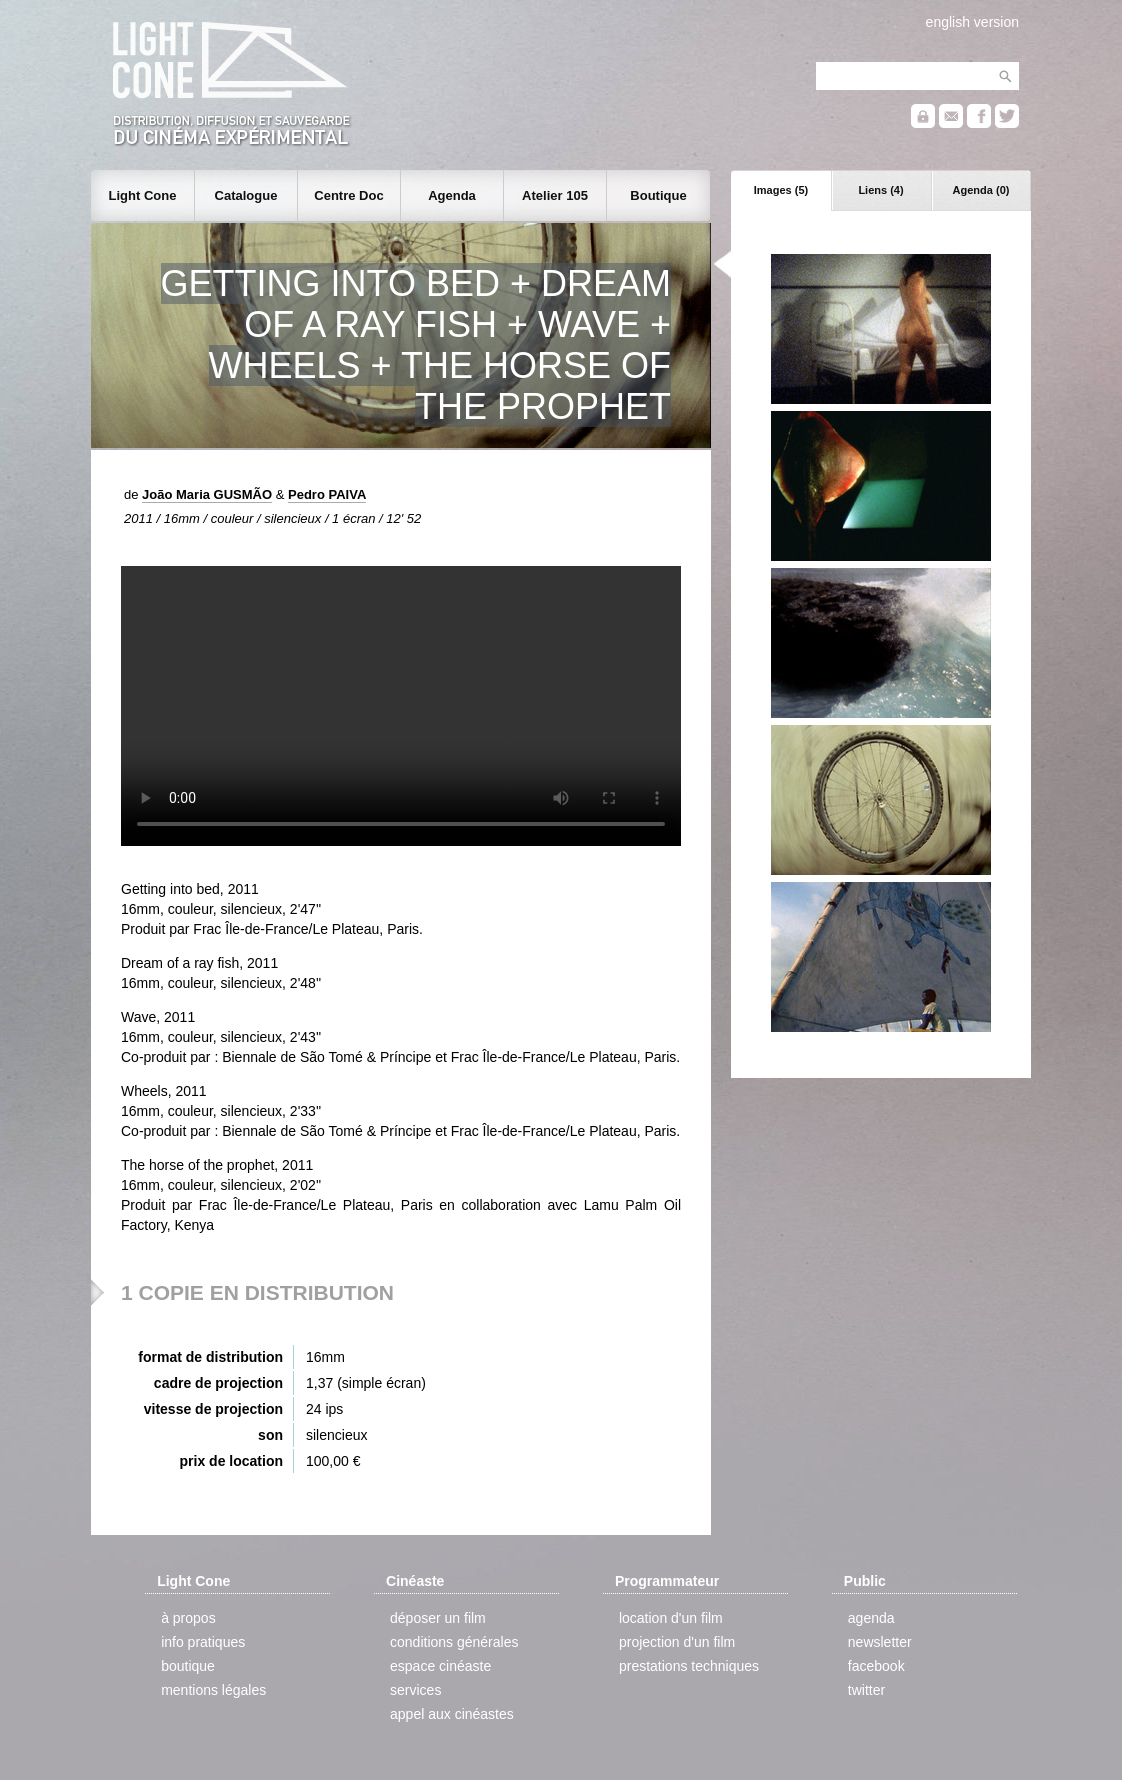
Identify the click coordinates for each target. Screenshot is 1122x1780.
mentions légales (213, 1690)
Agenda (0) (981, 190)
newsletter (880, 1642)
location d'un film (671, 1618)
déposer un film (438, 1618)
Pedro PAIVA (327, 494)
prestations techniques (689, 1666)
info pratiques (203, 1642)
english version (972, 22)
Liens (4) (880, 190)
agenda (871, 1618)
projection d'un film (677, 1642)
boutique (188, 1666)
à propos (188, 1618)
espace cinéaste (440, 1666)
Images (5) (781, 190)
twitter (866, 1690)
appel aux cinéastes (452, 1714)
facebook (876, 1666)
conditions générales (454, 1642)
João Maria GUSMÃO (207, 494)
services (415, 1690)
